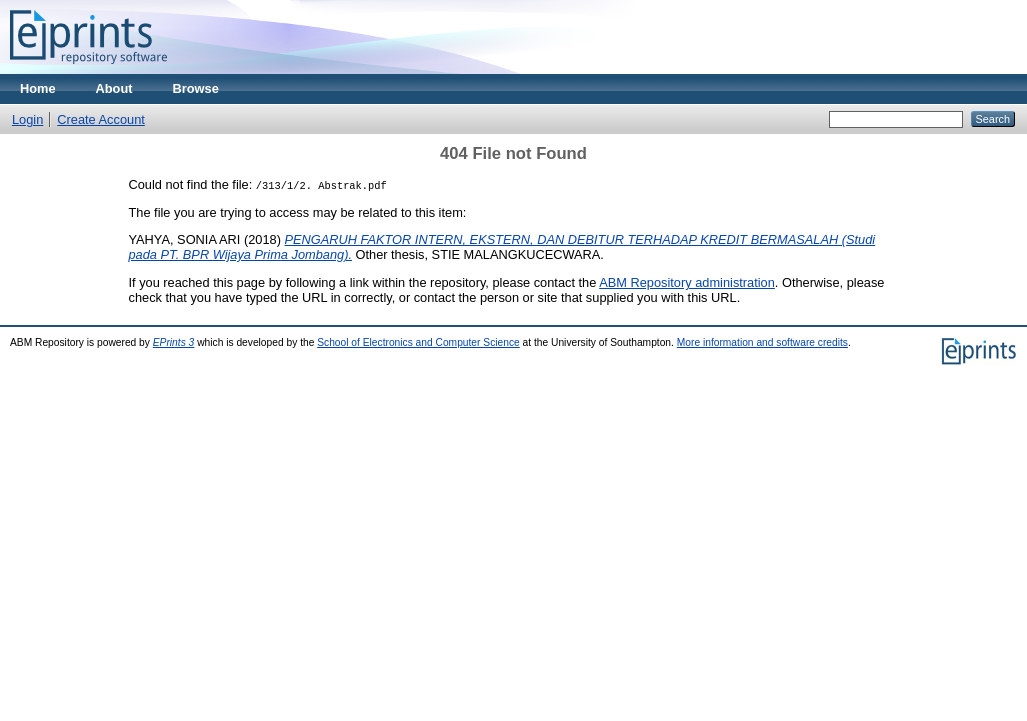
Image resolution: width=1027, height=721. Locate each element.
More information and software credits (762, 342)
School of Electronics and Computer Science (418, 342)
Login (27, 119)
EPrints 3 (174, 342)
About (114, 88)
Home (38, 88)
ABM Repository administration (687, 282)
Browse (196, 88)
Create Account (101, 119)
